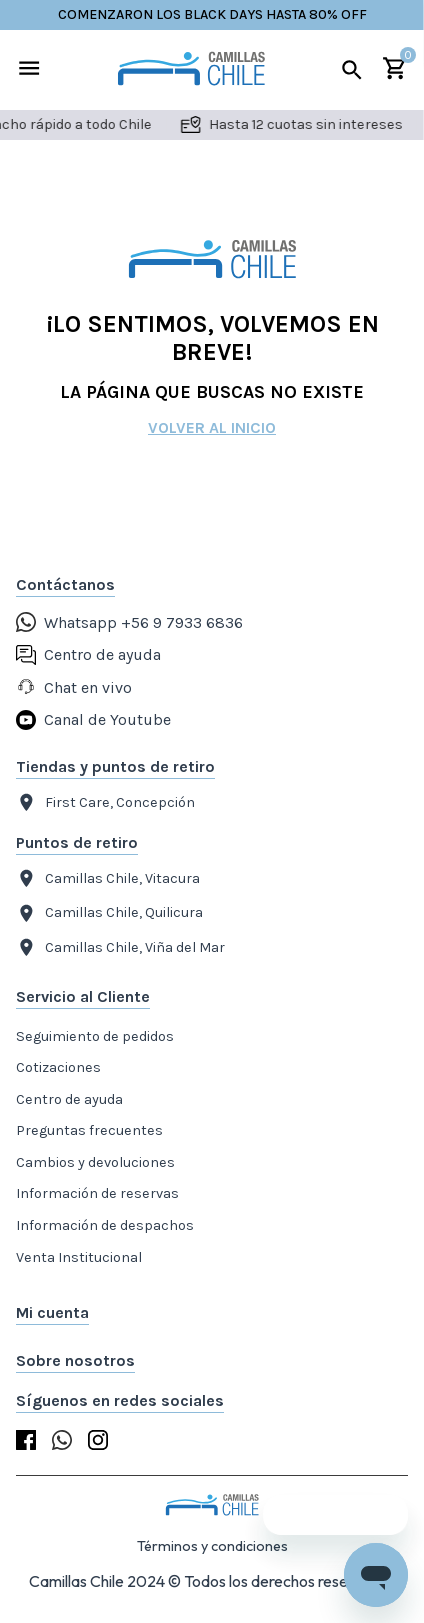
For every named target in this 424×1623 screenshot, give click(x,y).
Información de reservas (97, 1193)
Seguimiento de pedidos (95, 1036)
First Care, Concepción (105, 802)
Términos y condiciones (212, 1546)
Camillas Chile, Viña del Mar (120, 947)
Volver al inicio (212, 427)
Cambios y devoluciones (95, 1162)
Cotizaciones (58, 1067)
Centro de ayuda (69, 1099)
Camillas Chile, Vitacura (108, 878)
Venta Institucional (79, 1257)
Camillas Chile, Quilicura (109, 913)
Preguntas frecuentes (89, 1130)
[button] (212, 1313)
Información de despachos (105, 1225)
